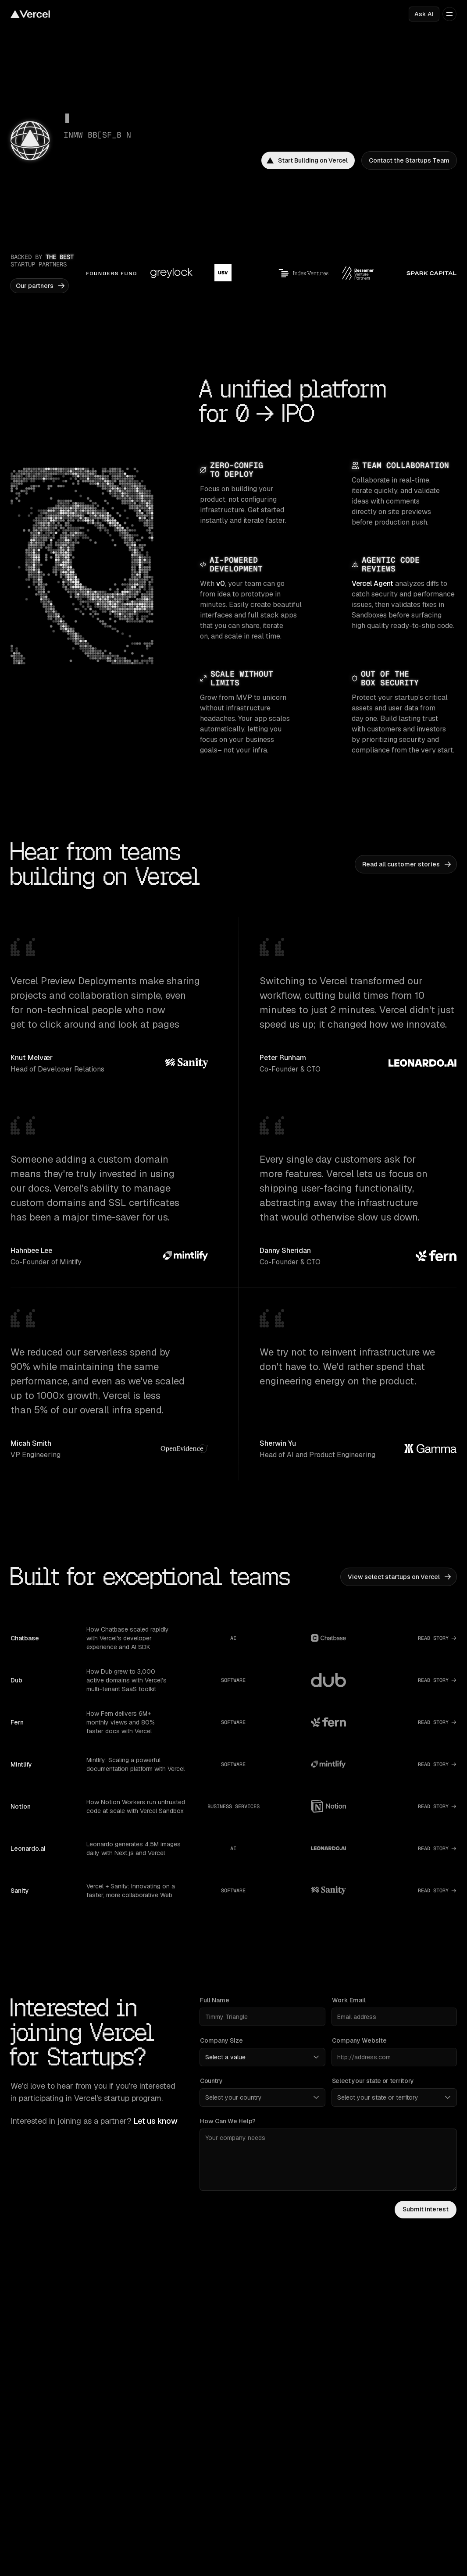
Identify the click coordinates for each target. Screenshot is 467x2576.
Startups (23, 2501)
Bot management (372, 2373)
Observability (254, 2385)
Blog (129, 2464)
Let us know (155, 2121)
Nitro (242, 2488)
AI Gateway (257, 2397)
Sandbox (366, 2397)
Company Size (221, 2040)
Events (245, 2567)
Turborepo (137, 2360)
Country (211, 2081)
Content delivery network (271, 2348)
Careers (134, 2567)
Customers (26, 2464)
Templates (25, 2348)
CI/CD (244, 2373)
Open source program (266, 2555)
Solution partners (35, 2513)
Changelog (138, 2476)
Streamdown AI (375, 2501)
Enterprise (25, 2476)
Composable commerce (44, 2555)
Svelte (244, 2476)
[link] (308, 160)
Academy (136, 2501)
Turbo (243, 2501)
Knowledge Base (147, 2488)
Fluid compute (255, 2360)
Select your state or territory (373, 2081)
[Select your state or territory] (394, 2097)
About (131, 2555)
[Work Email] (394, 2017)
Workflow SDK (375, 2464)
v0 (220, 583)
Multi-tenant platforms (41, 2567)
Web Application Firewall (382, 2360)
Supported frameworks (43, 2360)
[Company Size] (262, 2057)
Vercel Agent (372, 583)
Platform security (371, 2348)
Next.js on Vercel (146, 2348)
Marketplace (28, 2373)
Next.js (245, 2451)
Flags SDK (362, 2476)
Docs (130, 2451)
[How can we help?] (328, 2159)
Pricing (20, 2451)
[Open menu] (449, 14)
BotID (356, 2385)
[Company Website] (394, 2057)
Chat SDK (361, 2488)
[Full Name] (262, 2017)
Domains (23, 2385)
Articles (21, 2488)
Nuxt (242, 2464)
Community (138, 2513)
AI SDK (357, 2451)
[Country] (262, 2097)
